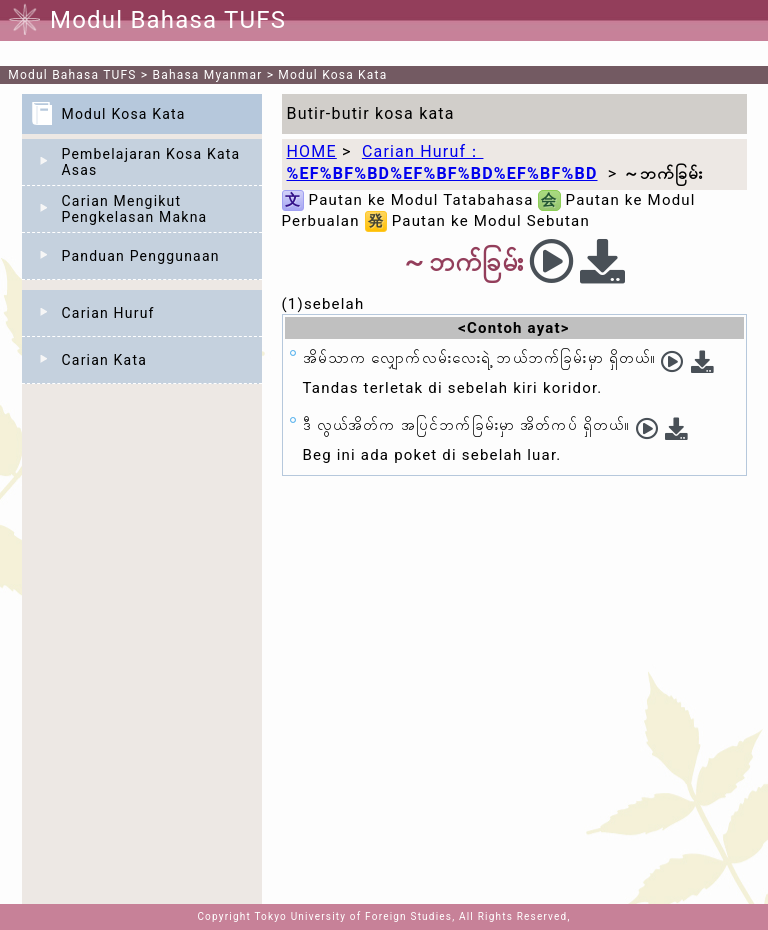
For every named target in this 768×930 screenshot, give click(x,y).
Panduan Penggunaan (141, 256)
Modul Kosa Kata (332, 75)
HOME (312, 151)
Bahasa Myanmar (208, 75)
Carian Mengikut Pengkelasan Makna (135, 209)
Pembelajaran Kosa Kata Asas (151, 162)
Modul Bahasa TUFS (72, 75)
